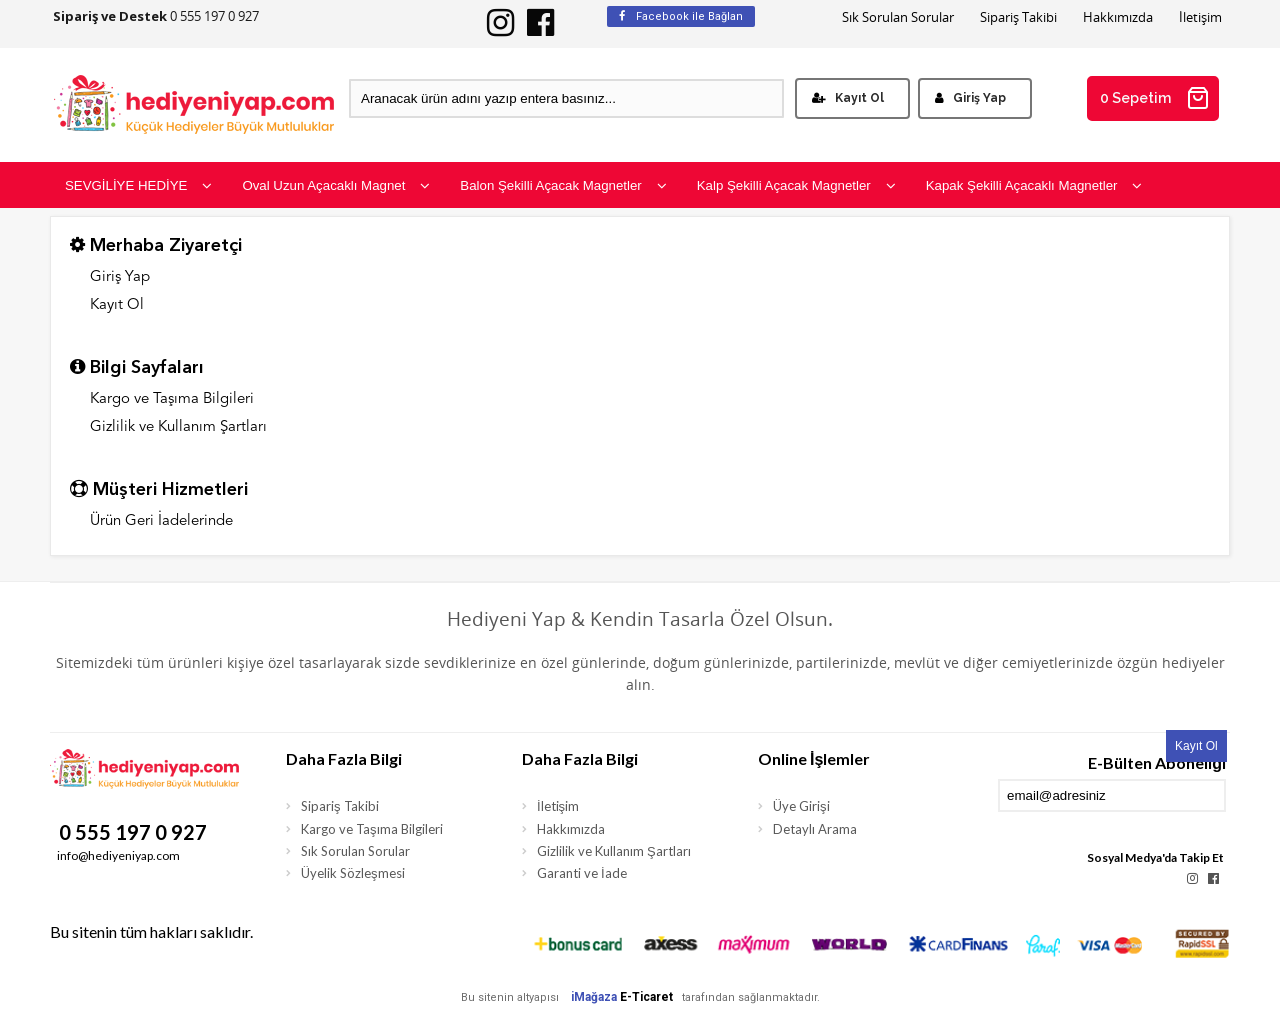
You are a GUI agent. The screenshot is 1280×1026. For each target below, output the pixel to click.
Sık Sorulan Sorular (898, 17)
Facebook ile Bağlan (681, 16)
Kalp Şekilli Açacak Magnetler (796, 185)
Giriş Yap (970, 98)
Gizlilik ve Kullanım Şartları (178, 427)
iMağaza (594, 997)
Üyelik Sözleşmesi (353, 873)
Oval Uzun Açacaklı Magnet (336, 185)
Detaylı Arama (815, 829)
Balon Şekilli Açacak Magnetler (563, 185)
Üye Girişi (801, 806)
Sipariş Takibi (1018, 17)
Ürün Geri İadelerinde (161, 521)
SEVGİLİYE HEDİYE (138, 185)
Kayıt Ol (848, 98)
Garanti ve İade (582, 873)
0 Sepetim (1155, 98)
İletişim (1200, 17)
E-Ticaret (646, 997)
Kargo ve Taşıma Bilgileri (172, 399)
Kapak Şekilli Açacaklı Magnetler (1034, 185)
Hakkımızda (1118, 17)
